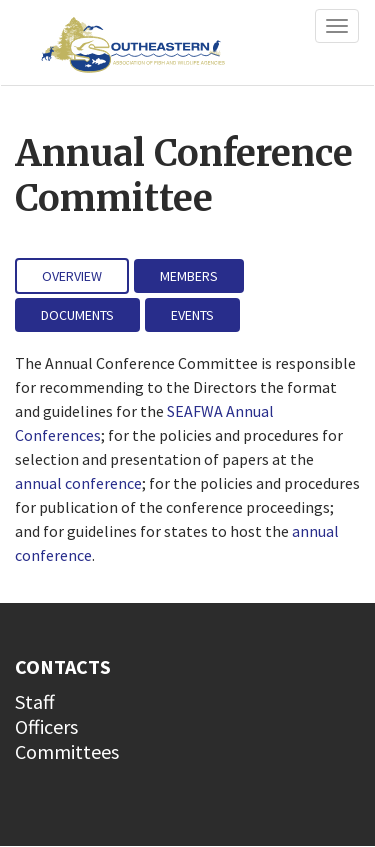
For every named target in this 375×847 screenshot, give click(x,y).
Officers (46, 726)
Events (192, 315)
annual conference (78, 483)
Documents (77, 315)
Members (189, 276)
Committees (67, 751)
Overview (72, 276)
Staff (35, 701)
